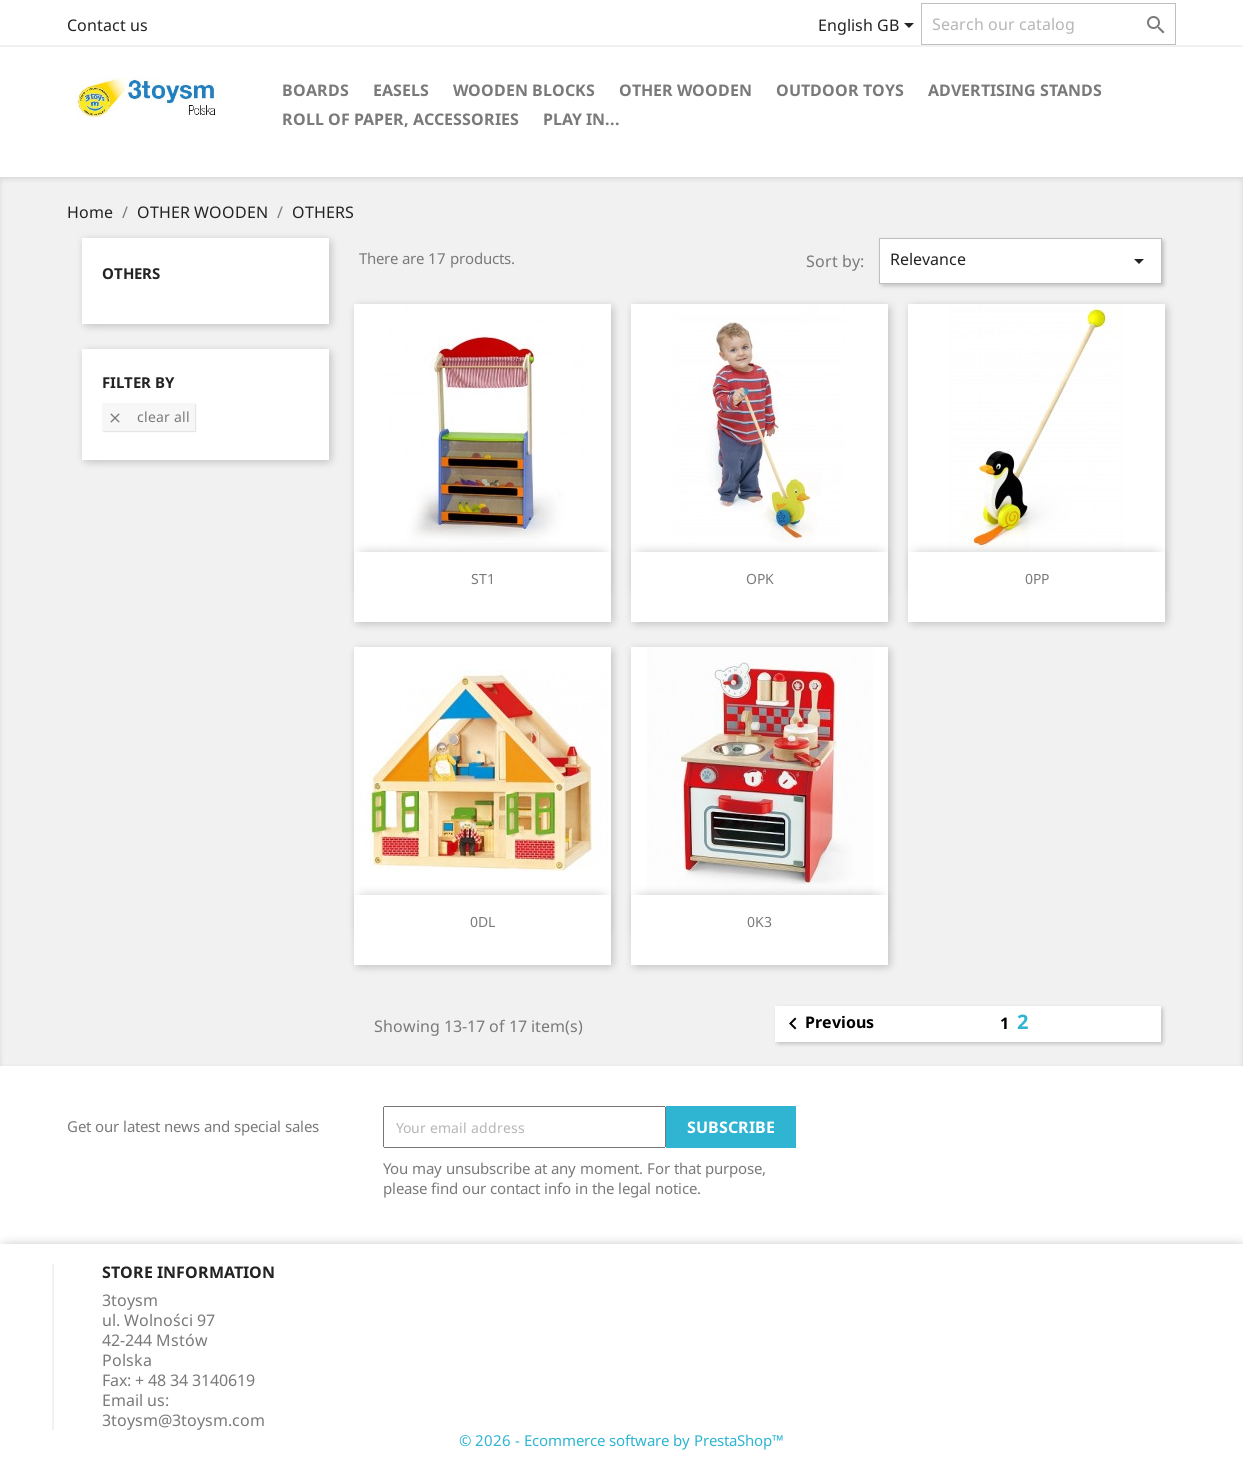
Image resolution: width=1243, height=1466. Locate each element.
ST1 (483, 578)
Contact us (107, 25)
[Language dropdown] (869, 27)
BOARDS (315, 90)
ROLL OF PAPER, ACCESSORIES (400, 119)
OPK (760, 578)
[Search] (1048, 24)
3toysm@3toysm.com (183, 1420)
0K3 (759, 921)
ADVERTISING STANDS (1015, 90)
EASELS (401, 90)
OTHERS (131, 273)
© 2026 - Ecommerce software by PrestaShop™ (621, 1440)
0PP (1037, 578)
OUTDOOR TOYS (840, 90)
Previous (827, 1024)
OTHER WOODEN (685, 90)
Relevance (1020, 260)
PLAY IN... (581, 119)
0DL (482, 921)
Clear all (148, 416)
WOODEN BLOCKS (524, 90)
